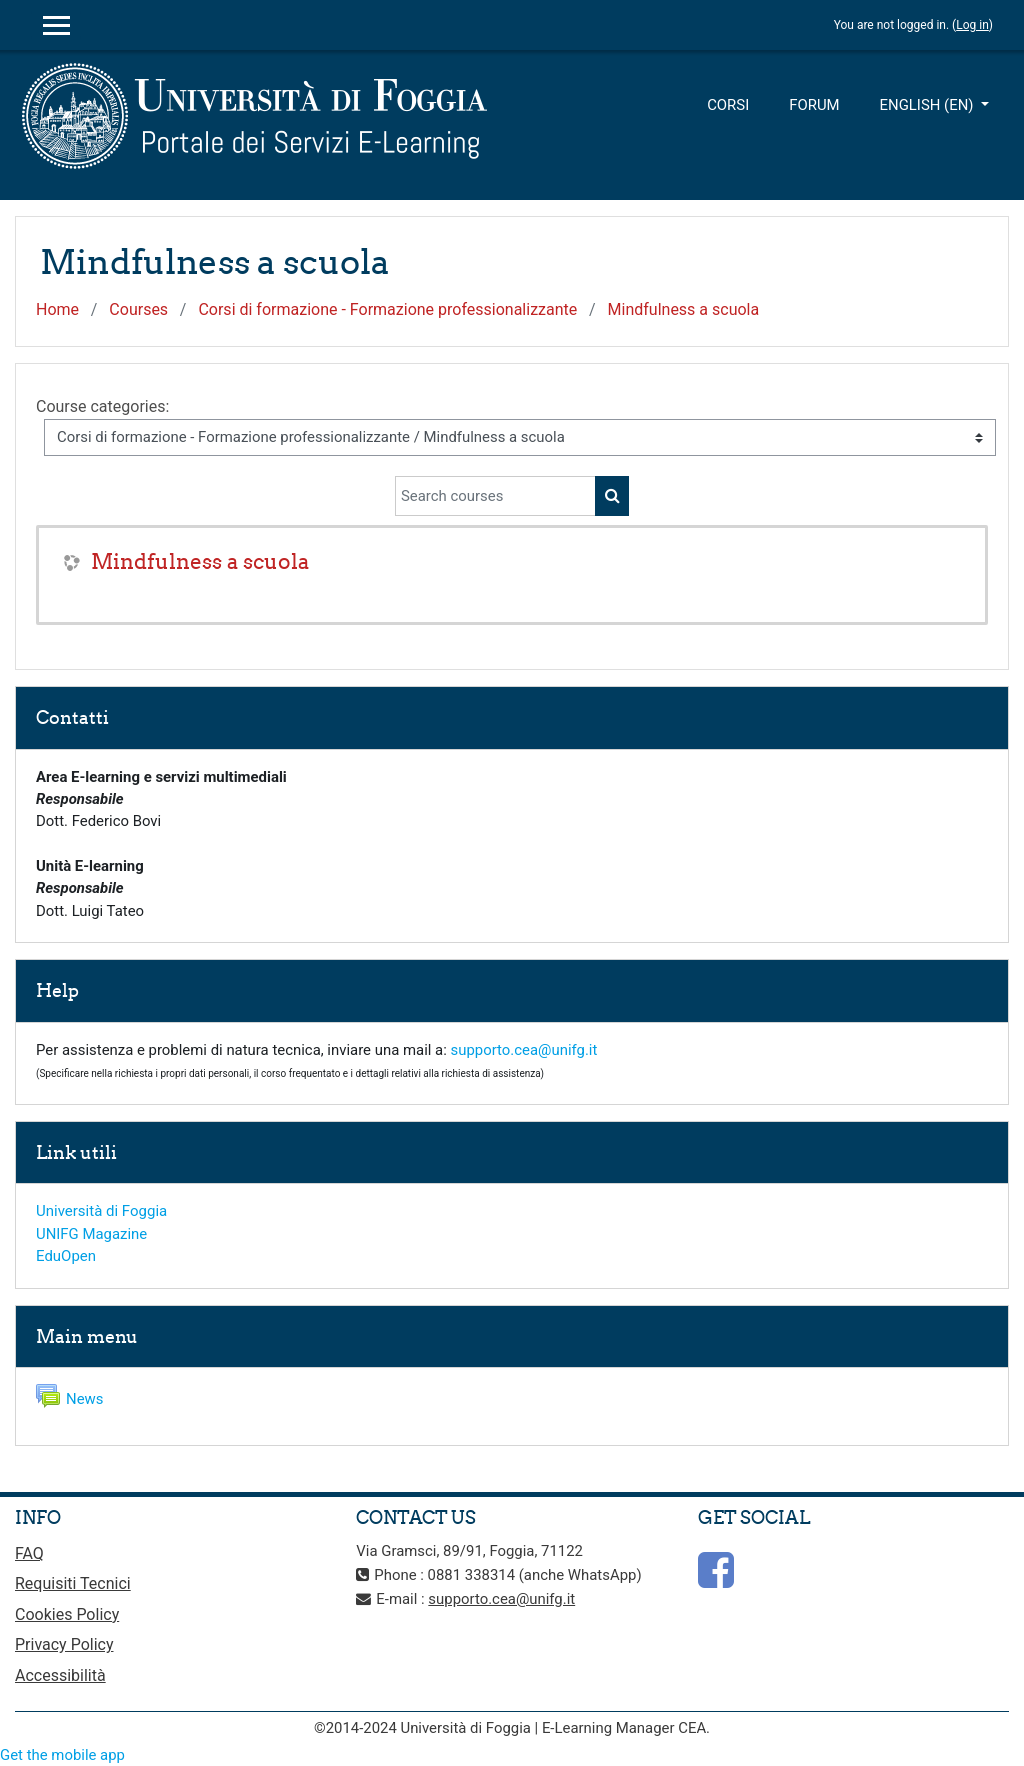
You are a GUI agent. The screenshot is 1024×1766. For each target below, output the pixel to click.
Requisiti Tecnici (73, 1583)
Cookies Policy (67, 1614)
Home (57, 309)
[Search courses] (495, 496)
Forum (814, 105)
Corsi (728, 105)
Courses (138, 309)
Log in (972, 25)
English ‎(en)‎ (929, 105)
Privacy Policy (64, 1644)
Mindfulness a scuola (684, 309)
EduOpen (66, 1256)
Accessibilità (60, 1675)
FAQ (29, 1553)
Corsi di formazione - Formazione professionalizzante (387, 309)
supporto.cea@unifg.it (524, 1050)
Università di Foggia (101, 1211)
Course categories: (102, 406)
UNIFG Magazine (91, 1234)
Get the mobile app (62, 1755)
